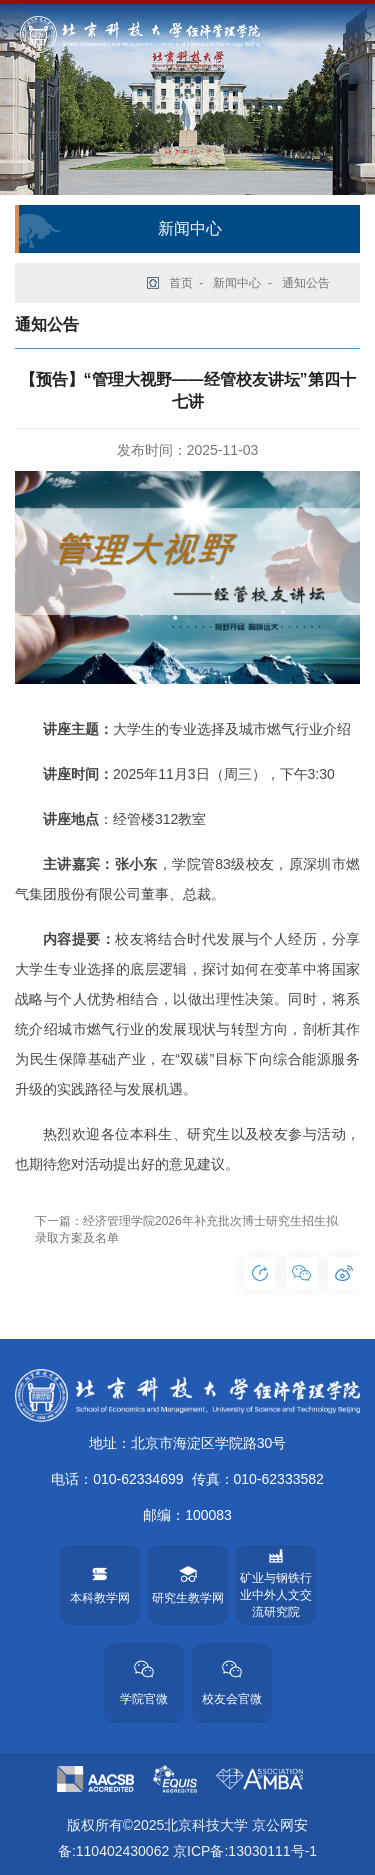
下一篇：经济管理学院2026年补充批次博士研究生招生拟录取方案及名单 (186, 1229)
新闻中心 (237, 283)
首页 (181, 283)
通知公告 (306, 283)
